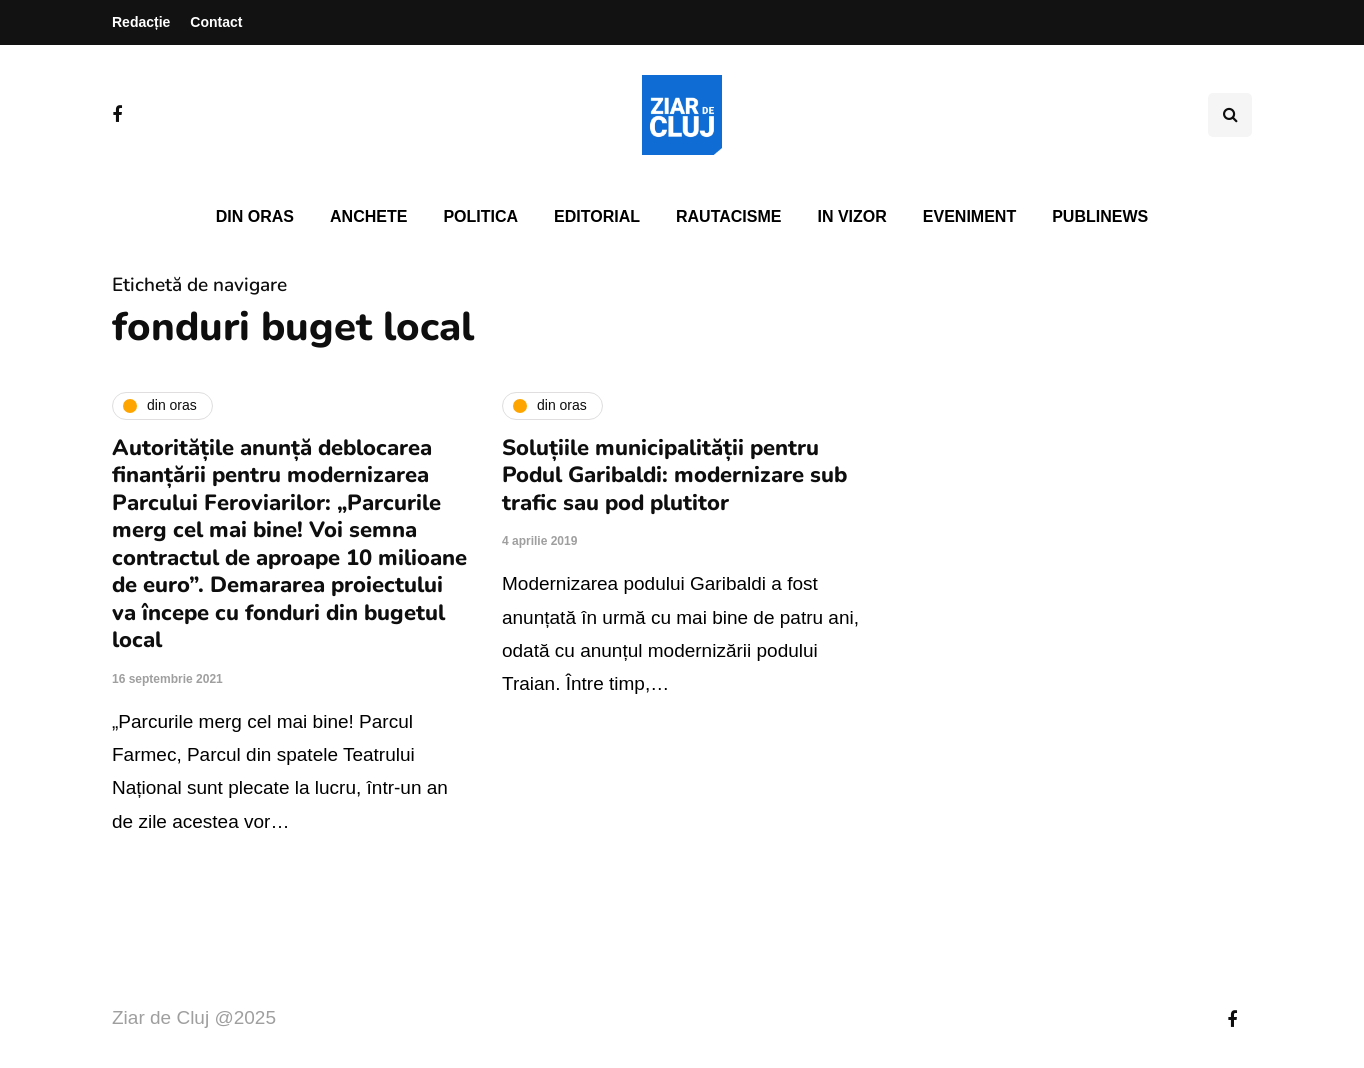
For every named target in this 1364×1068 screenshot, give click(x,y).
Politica (480, 216)
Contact (216, 22)
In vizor (851, 216)
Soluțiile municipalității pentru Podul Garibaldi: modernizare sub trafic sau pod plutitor (674, 475)
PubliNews (1100, 216)
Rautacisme (728, 216)
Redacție (141, 22)
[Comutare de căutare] (1230, 115)
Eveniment (969, 216)
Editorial (597, 216)
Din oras (255, 216)
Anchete (368, 216)
